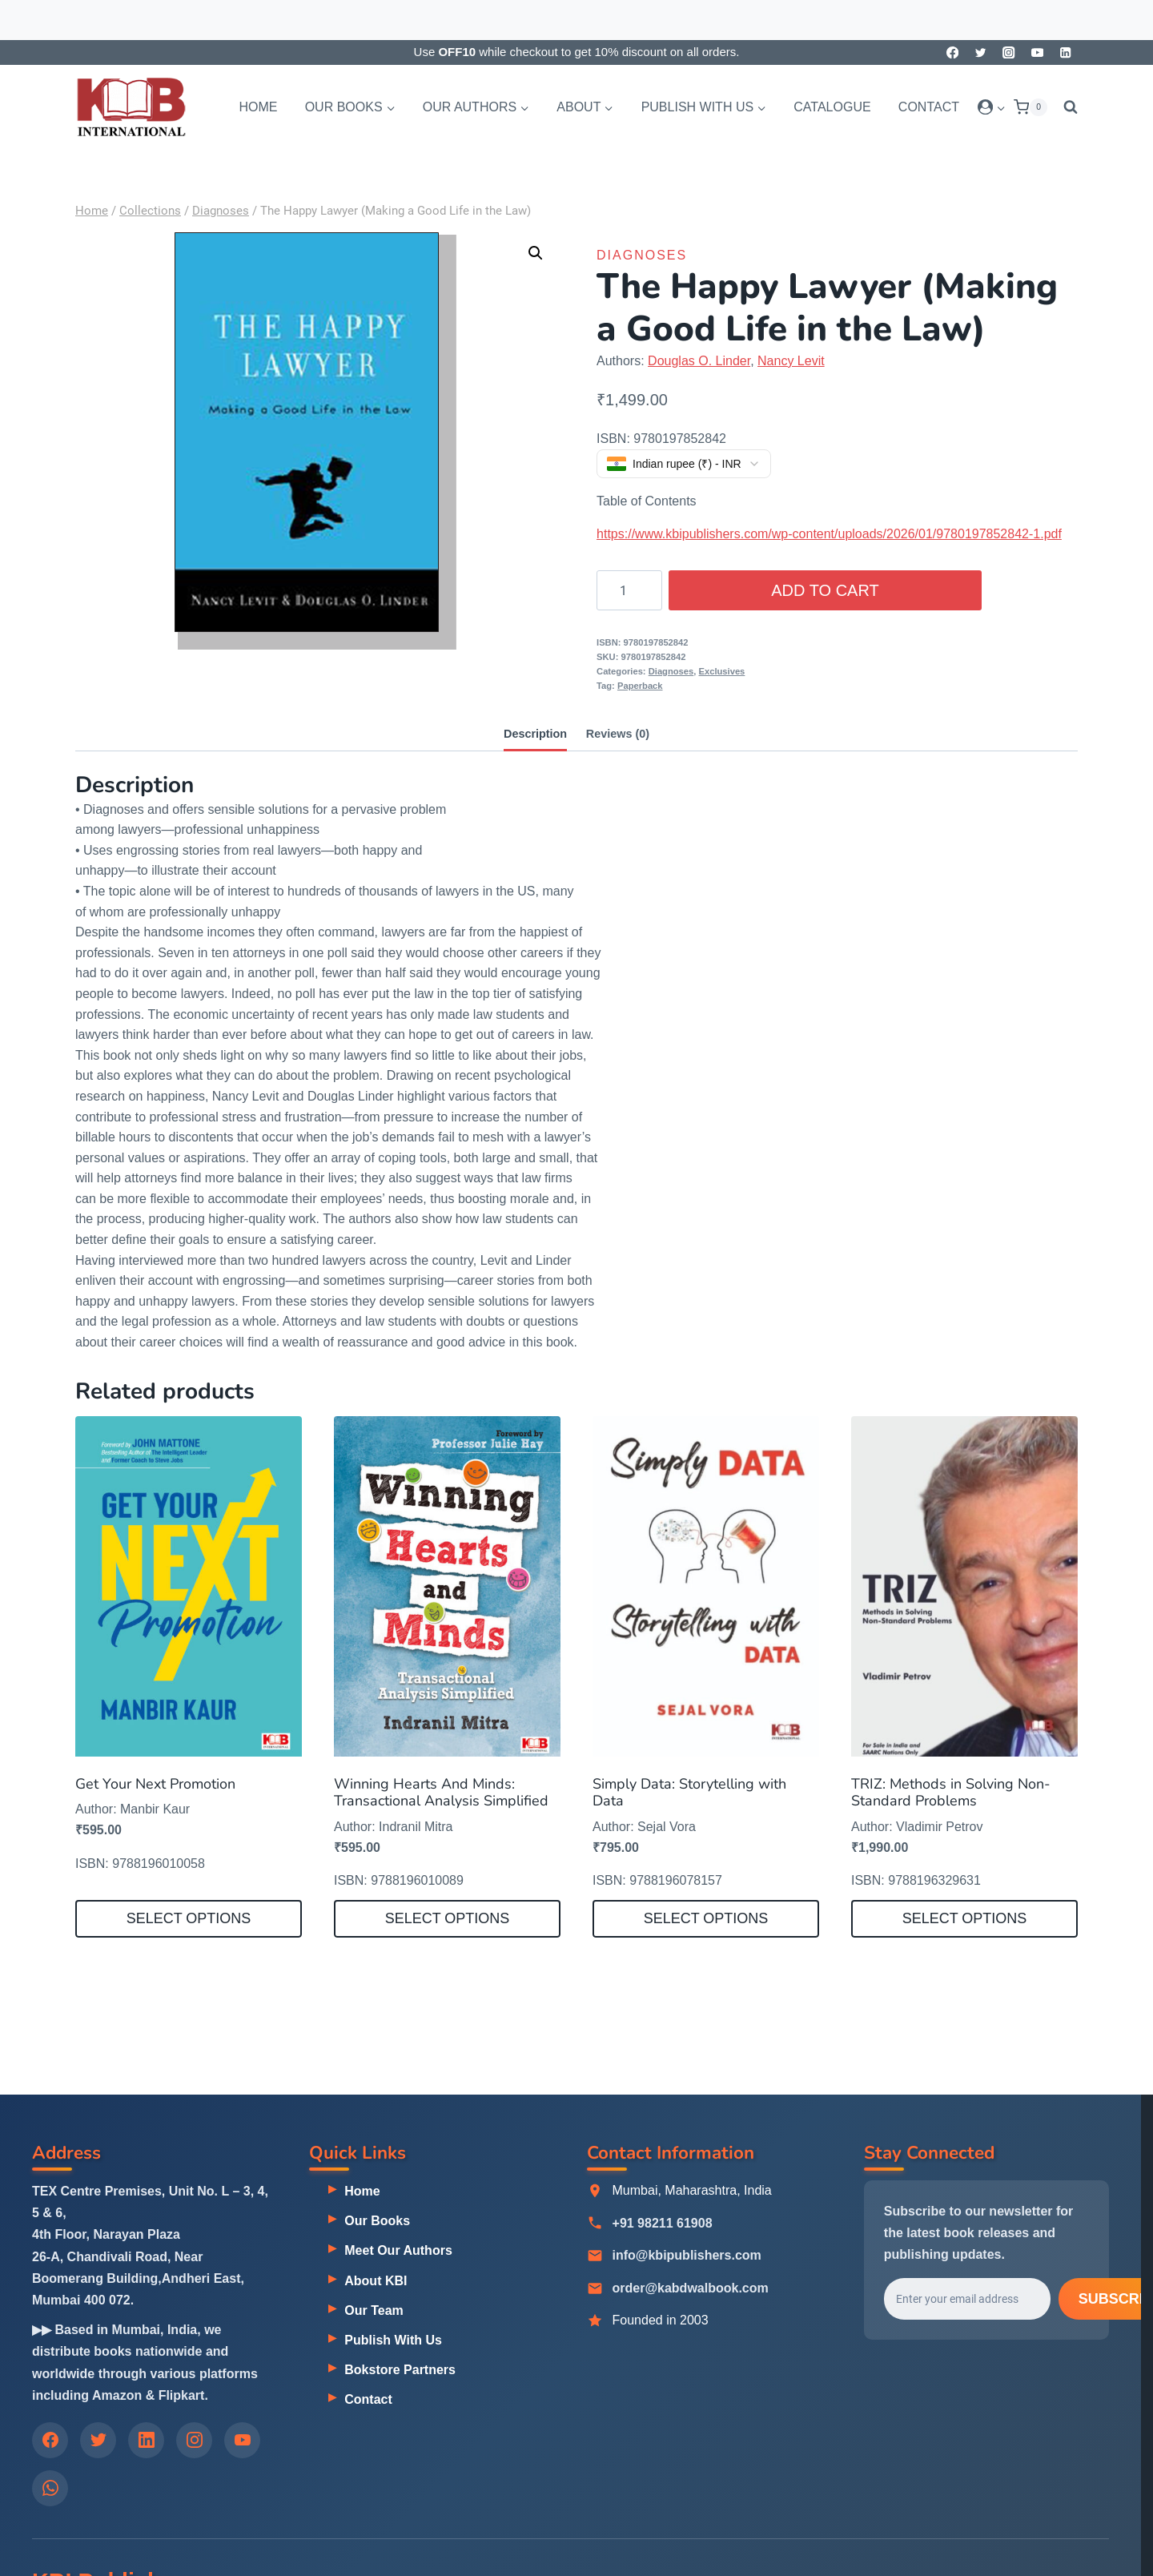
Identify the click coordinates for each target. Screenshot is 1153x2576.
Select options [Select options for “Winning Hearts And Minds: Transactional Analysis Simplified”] (447, 1918)
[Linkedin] (1065, 52)
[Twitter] (980, 52)
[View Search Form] (1066, 107)
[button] (1000, 107)
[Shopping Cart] (1030, 107)
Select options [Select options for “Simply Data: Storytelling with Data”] (706, 1918)
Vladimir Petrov (939, 1826)
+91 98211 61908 (663, 2224)
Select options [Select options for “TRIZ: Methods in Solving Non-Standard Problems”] (964, 1918)
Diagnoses (642, 255)
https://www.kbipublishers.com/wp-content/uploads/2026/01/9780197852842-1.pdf (829, 534)
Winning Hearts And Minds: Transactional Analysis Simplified (441, 1792)
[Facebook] (952, 52)
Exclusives (722, 671)
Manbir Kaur (155, 1809)
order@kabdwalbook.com (691, 2289)
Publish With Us (393, 2340)
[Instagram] (1009, 52)
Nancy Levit (791, 361)
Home (258, 107)
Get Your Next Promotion (155, 1783)
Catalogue (831, 107)
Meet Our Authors (398, 2251)
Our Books (377, 2221)
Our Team (374, 2310)
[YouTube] (1037, 52)
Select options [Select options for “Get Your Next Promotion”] (189, 1918)
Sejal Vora (666, 1826)
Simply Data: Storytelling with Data (689, 1792)
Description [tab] (535, 733)
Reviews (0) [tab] (617, 733)
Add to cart (824, 590)
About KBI (375, 2281)
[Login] (992, 107)
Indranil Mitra (415, 1826)
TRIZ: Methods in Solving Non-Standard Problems (951, 1792)
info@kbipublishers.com (687, 2256)
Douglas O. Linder (699, 361)
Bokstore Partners (400, 2370)
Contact (928, 107)
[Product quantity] (629, 590)
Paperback (640, 685)
